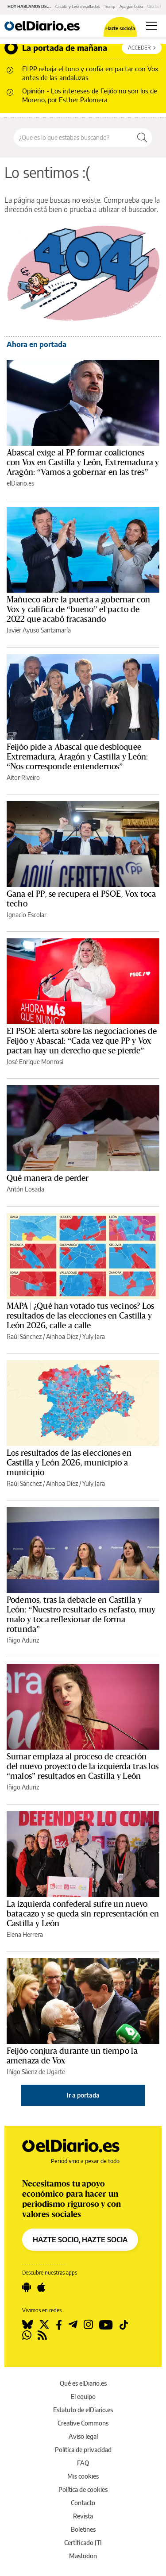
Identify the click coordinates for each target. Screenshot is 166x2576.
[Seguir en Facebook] (59, 2324)
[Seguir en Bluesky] (27, 2324)
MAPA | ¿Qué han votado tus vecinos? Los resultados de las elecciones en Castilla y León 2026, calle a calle (80, 1316)
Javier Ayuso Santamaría (39, 630)
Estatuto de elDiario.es (83, 2410)
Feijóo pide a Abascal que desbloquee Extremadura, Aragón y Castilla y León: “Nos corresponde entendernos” (77, 757)
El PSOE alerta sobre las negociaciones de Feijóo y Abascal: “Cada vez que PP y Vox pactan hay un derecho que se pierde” (82, 1041)
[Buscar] (142, 137)
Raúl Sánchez (24, 1336)
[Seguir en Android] (26, 2287)
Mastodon (83, 2556)
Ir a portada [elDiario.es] (83, 2095)
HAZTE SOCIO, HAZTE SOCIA (80, 2239)
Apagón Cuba (131, 6)
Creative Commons (83, 2423)
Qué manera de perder (48, 1178)
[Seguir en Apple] (41, 2287)
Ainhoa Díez (62, 1336)
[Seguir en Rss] (42, 2335)
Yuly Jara (93, 1336)
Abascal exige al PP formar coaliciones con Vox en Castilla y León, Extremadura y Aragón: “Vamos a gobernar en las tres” (83, 462)
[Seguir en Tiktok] (124, 2324)
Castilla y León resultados (77, 6)
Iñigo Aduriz (23, 1640)
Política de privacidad (83, 2449)
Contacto (83, 2503)
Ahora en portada (36, 344)
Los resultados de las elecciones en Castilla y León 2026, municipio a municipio (69, 1463)
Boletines (83, 2529)
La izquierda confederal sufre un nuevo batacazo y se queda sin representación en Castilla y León (83, 1914)
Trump (109, 6)
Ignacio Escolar (26, 914)
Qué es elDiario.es (83, 2383)
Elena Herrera (25, 1934)
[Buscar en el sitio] (73, 137)
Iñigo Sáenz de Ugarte (36, 2071)
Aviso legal (83, 2436)
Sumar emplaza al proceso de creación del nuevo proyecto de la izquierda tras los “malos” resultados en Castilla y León (82, 1766)
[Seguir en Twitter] (44, 2324)
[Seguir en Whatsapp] (26, 2335)
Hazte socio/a (120, 28)
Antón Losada (25, 1189)
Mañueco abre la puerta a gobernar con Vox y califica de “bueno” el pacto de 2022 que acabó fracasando (79, 609)
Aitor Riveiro (23, 777)
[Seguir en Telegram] (72, 2324)
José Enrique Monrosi (35, 1061)
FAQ (83, 2463)
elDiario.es (20, 483)
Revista (83, 2516)
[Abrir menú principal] (151, 26)
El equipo (83, 2396)
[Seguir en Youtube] (106, 2324)
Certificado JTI (83, 2542)
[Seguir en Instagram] (88, 2324)
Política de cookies (83, 2489)
